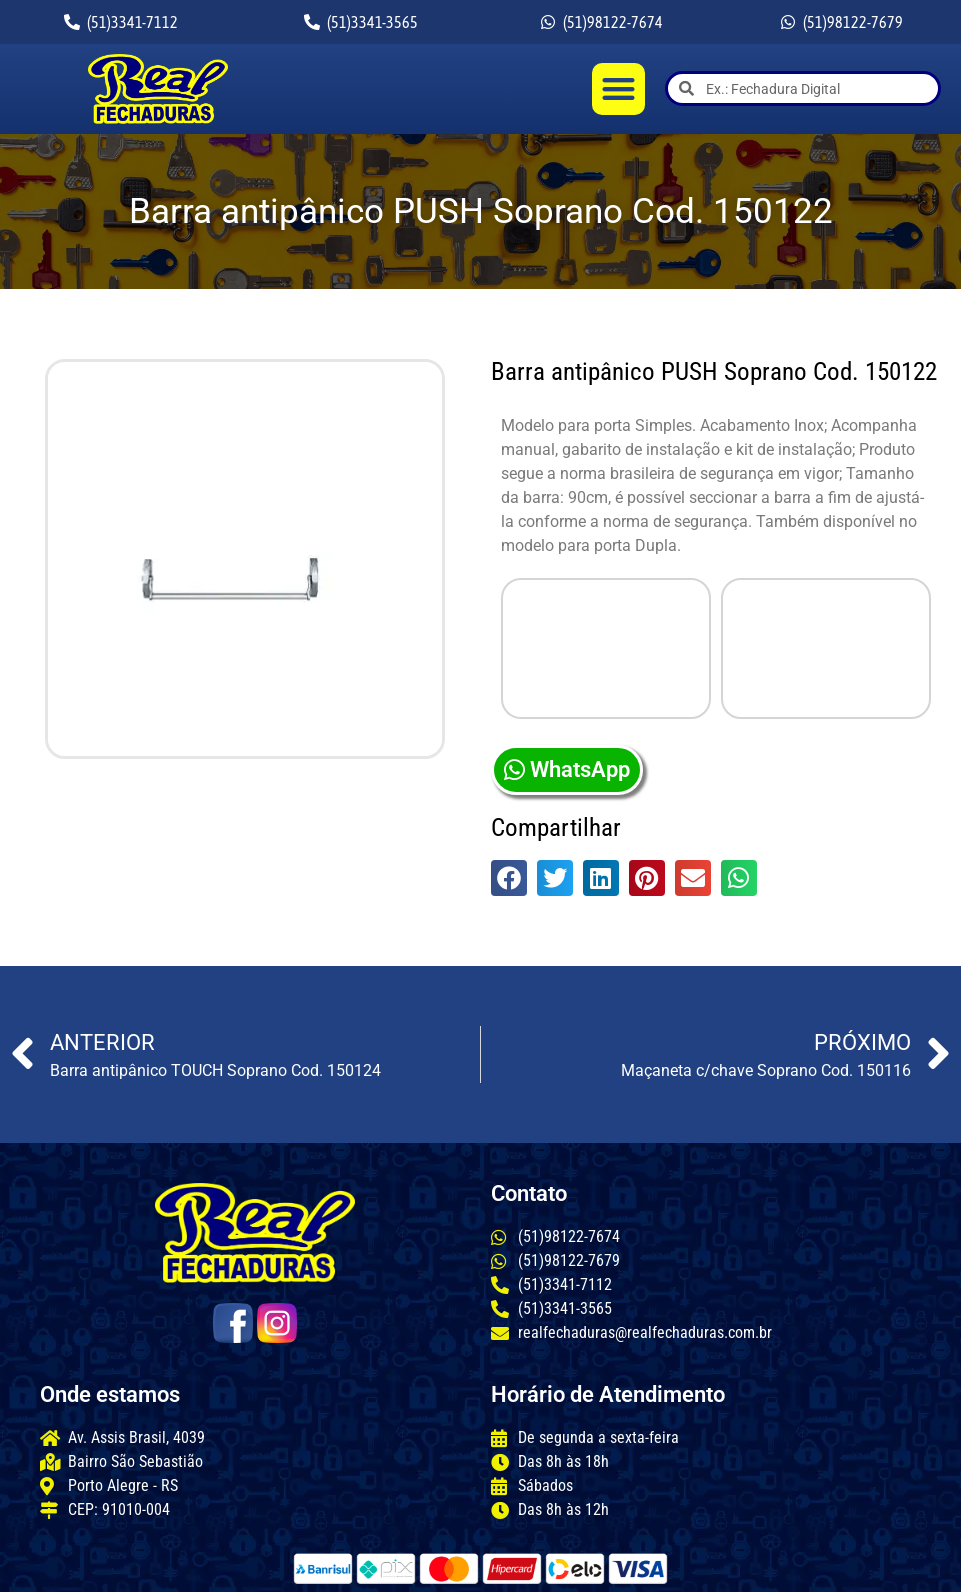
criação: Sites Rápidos (800, 1566)
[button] (618, 89)
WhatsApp (567, 633)
